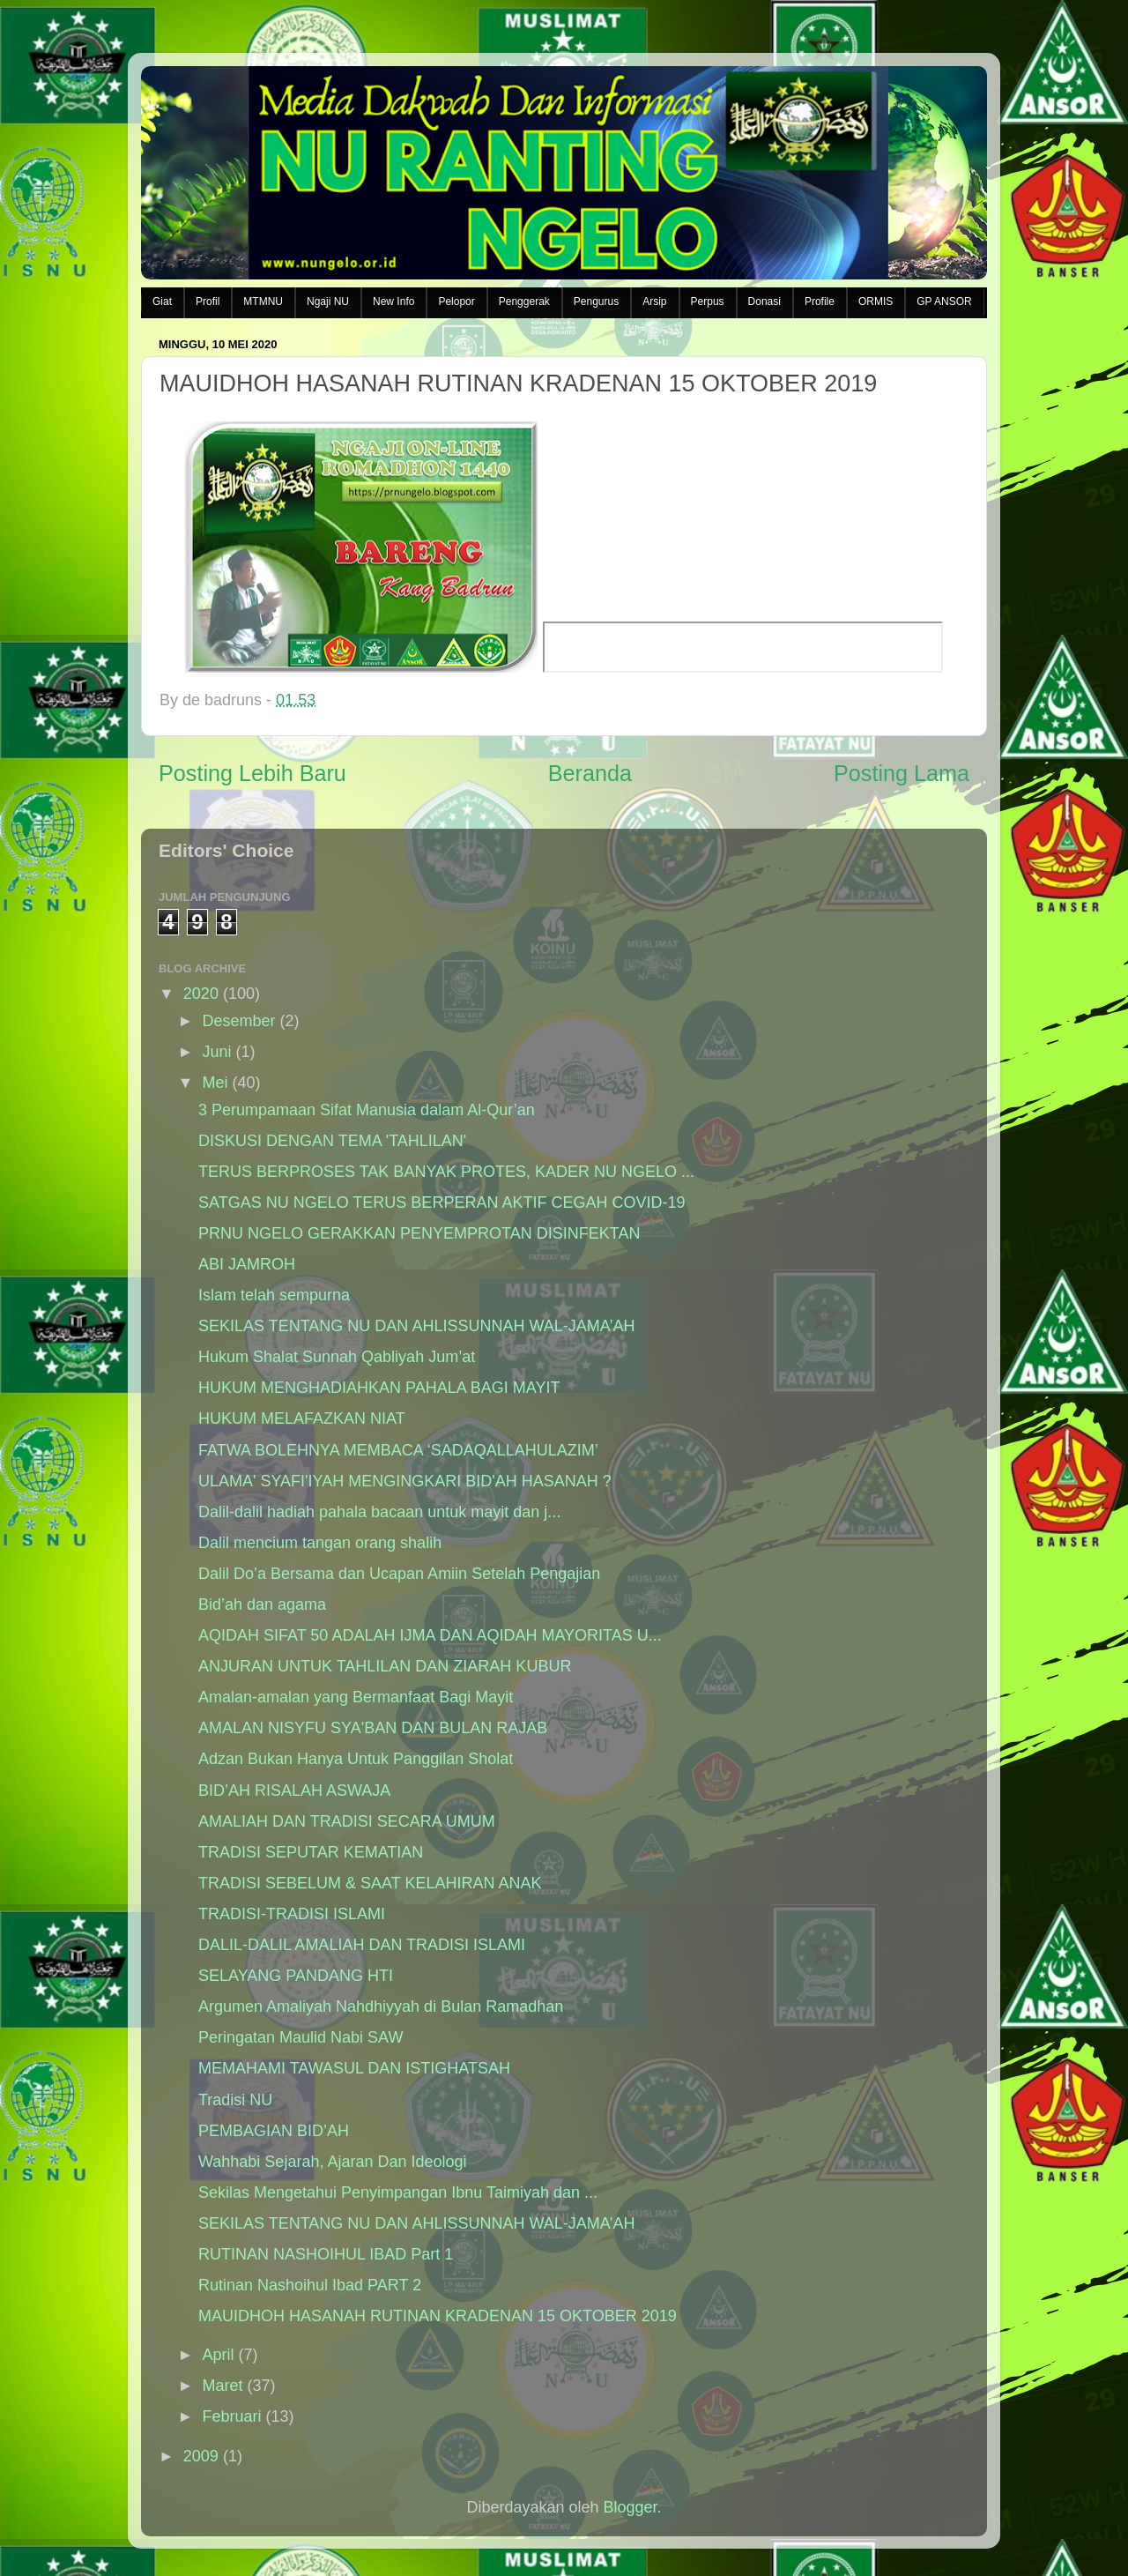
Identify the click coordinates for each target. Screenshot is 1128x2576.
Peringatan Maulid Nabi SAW (300, 2037)
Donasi (764, 301)
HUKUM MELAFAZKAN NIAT (301, 1418)
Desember (238, 1021)
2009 (201, 2456)
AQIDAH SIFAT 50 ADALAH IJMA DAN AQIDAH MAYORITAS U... (430, 1635)
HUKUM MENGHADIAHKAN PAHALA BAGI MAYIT (379, 1387)
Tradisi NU (235, 2100)
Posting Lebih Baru (252, 773)
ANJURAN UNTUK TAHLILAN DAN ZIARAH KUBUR (384, 1666)
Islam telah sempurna (274, 1295)
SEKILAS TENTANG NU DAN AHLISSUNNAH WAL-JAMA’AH (416, 1326)
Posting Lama (901, 773)
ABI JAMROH (246, 1264)
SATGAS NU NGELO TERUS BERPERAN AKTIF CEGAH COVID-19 (441, 1202)
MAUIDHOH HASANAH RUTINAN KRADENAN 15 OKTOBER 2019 (437, 2316)
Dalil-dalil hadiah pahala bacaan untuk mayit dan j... (379, 1512)
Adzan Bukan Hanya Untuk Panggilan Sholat (355, 1759)
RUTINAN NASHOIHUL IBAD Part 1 (325, 2254)
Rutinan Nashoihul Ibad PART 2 (309, 2285)
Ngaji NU (328, 301)
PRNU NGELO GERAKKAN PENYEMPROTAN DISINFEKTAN (419, 1233)
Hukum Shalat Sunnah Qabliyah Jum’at (336, 1357)
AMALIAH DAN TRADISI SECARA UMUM (346, 1821)
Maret (222, 2385)
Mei (214, 1082)
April (218, 2355)
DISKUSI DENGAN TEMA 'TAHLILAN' (332, 1141)
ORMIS (875, 301)
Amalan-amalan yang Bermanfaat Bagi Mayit (355, 1697)
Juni (216, 1052)
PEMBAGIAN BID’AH (273, 2131)
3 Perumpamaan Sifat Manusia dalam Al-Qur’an (366, 1110)
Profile (820, 301)
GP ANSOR (943, 301)
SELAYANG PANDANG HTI (295, 1975)
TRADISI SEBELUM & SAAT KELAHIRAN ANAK (369, 1883)
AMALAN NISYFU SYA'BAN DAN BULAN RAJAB (372, 1728)
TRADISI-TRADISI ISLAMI (291, 1914)
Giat (162, 301)
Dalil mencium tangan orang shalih (320, 1543)
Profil (207, 301)
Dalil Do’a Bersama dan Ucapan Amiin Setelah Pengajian (399, 1573)
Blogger (630, 2507)
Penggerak (524, 301)
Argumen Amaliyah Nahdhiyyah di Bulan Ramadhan (380, 2006)
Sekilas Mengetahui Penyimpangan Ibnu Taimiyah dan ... (397, 2192)
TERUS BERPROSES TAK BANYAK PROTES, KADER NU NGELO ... (446, 1171)
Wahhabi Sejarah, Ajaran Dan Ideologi (332, 2161)
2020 (201, 993)
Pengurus (596, 301)
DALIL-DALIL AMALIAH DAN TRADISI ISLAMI (361, 1945)
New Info (393, 301)
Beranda (590, 773)
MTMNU (263, 301)
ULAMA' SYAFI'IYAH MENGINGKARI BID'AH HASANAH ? (405, 1481)
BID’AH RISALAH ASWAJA (294, 1790)
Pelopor (456, 301)
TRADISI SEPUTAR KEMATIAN (310, 1852)
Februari (231, 2416)
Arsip (654, 301)
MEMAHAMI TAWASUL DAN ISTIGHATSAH (354, 2068)
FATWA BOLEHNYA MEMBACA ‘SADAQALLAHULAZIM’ (398, 1450)
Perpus (707, 301)
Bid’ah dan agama (262, 1604)
